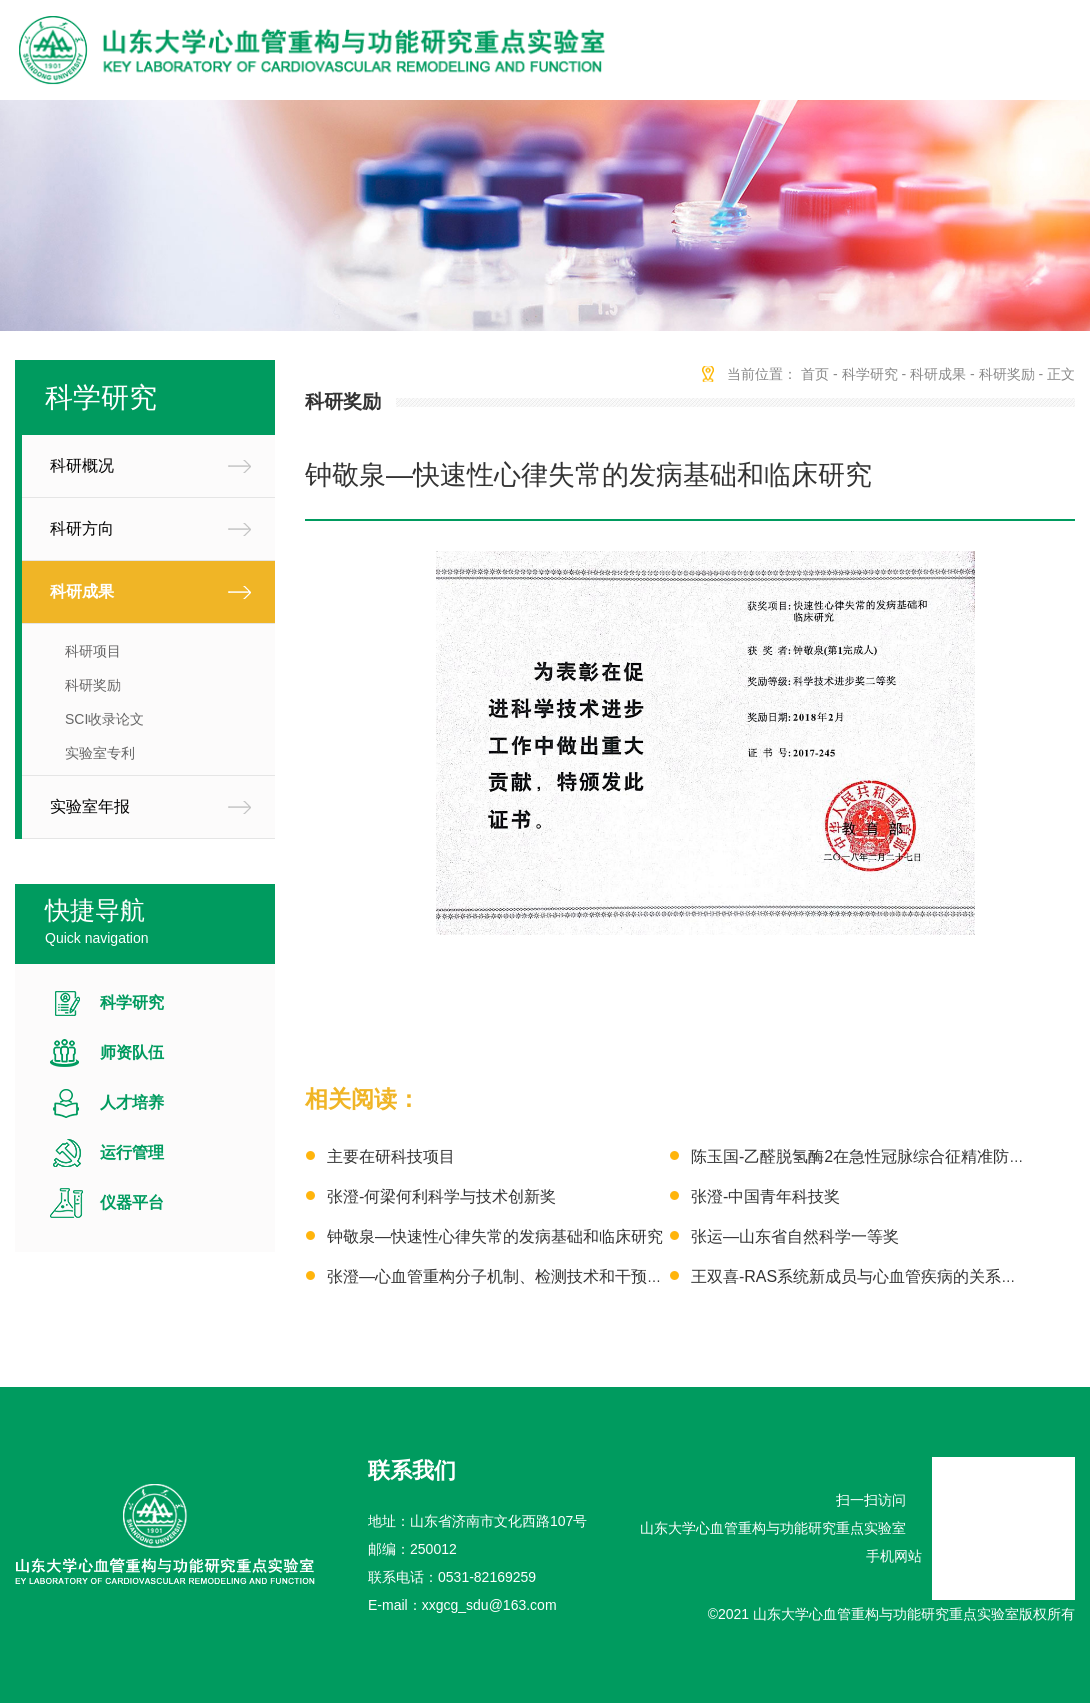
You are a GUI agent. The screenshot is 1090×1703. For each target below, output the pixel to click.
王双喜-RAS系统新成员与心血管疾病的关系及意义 (870, 1276)
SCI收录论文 (104, 719)
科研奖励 (93, 685)
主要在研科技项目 (391, 1156)
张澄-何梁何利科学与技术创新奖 (441, 1196)
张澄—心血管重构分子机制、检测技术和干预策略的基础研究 (543, 1276)
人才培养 (132, 1102)
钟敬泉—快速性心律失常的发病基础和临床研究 (495, 1236)
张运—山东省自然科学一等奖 (795, 1236)
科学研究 (132, 1002)
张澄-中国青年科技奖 (765, 1196)
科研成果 (82, 591)
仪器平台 (132, 1202)
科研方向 (82, 528)
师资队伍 (132, 1052)
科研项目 (93, 651)
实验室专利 (100, 753)
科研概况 (82, 465)
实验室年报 (90, 806)
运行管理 (132, 1152)
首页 (815, 374)
